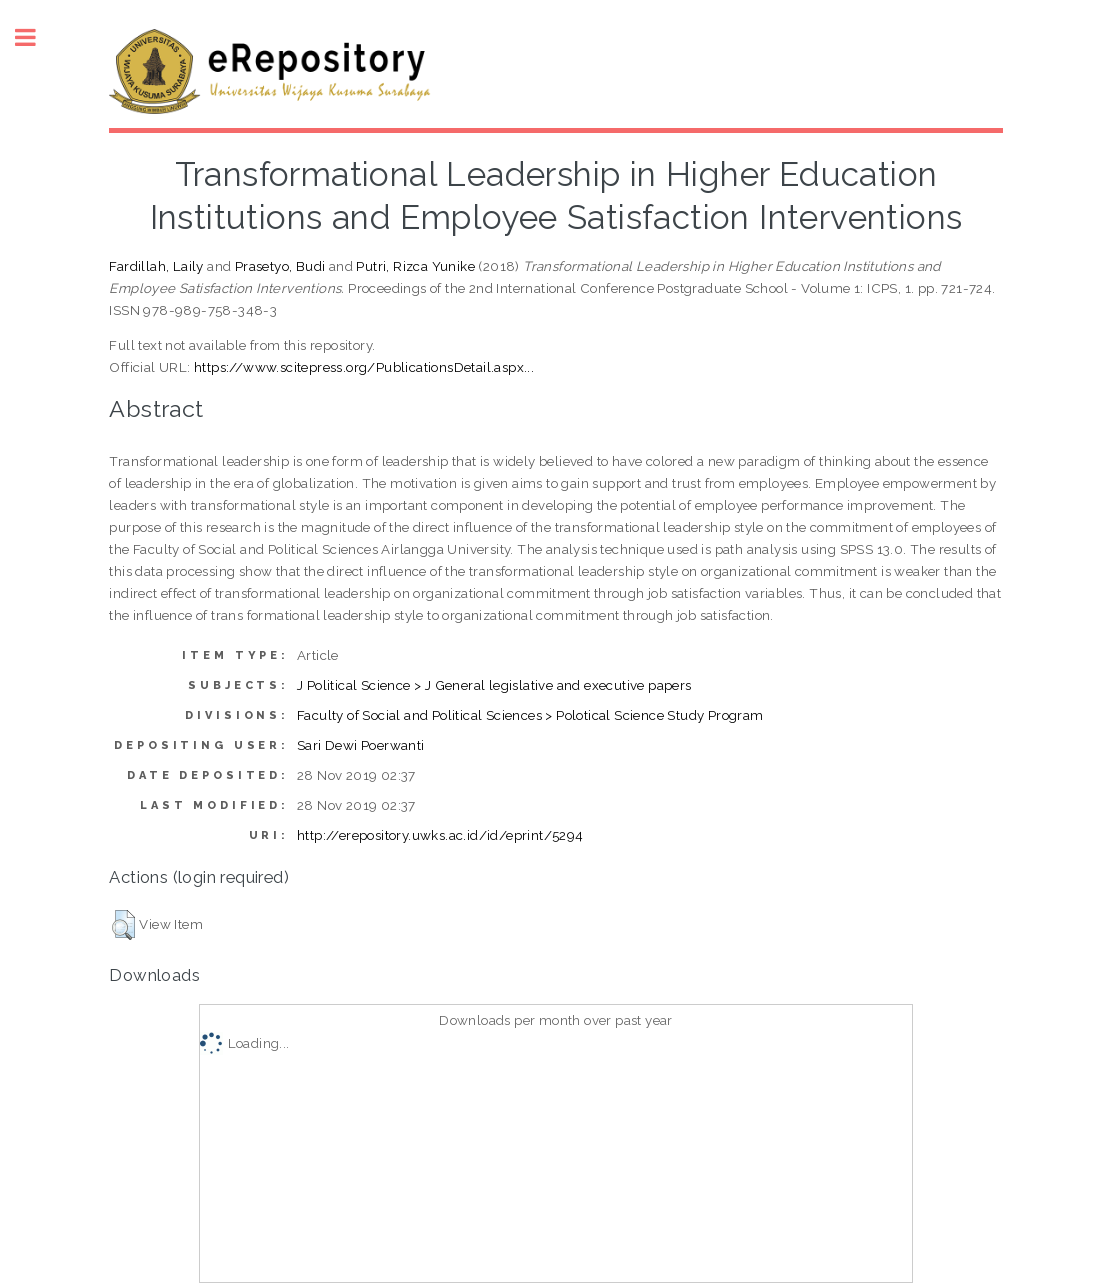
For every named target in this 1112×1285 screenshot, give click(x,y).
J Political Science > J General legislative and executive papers (494, 685)
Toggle (36, 37)
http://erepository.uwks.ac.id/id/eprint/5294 (440, 835)
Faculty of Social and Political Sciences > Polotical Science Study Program (530, 715)
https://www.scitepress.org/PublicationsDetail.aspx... (364, 367)
